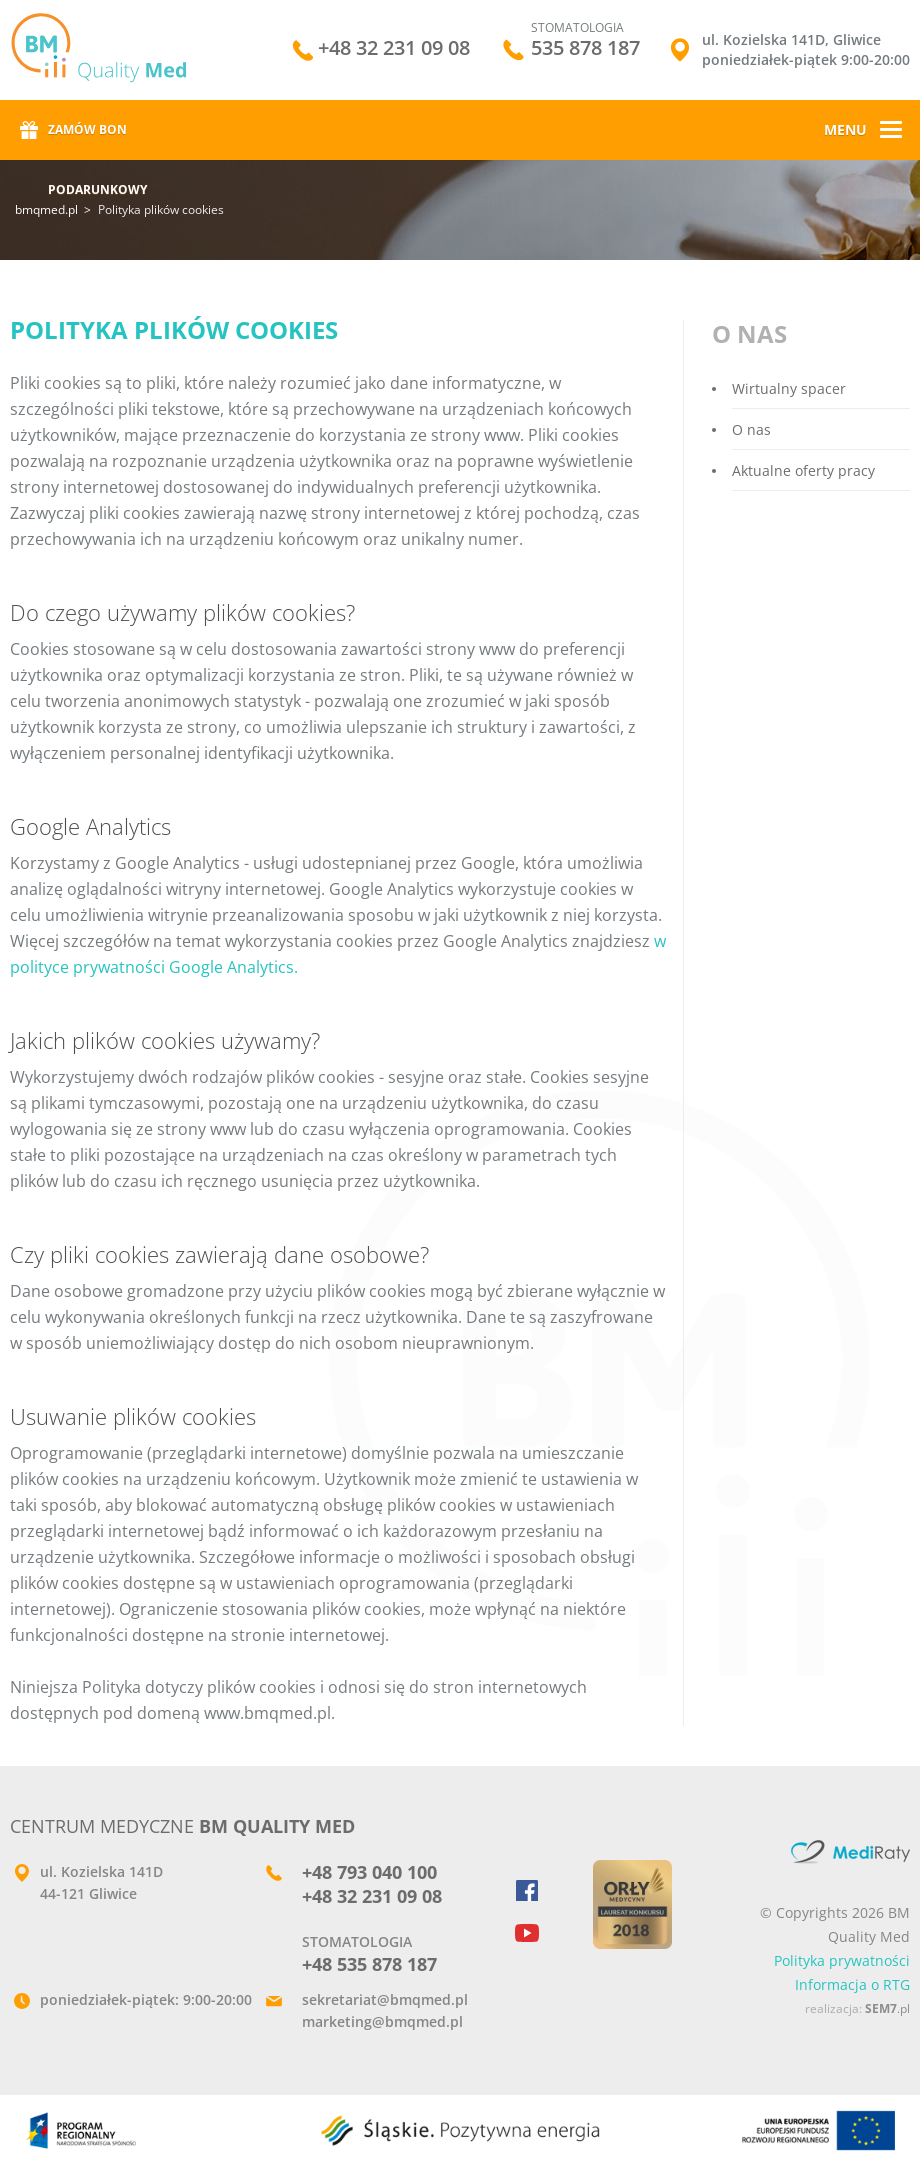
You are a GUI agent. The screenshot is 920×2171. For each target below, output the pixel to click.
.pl (887, 2008)
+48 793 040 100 (369, 1872)
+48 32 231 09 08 (394, 49)
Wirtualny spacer (789, 388)
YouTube (536, 1931)
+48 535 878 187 (369, 1964)
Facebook (536, 1890)
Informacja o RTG (852, 1984)
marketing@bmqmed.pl (382, 2021)
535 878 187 (585, 47)
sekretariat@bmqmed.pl (385, 1999)
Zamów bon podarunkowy (97, 140)
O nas (751, 429)
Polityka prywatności (842, 1960)
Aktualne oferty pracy (803, 470)
